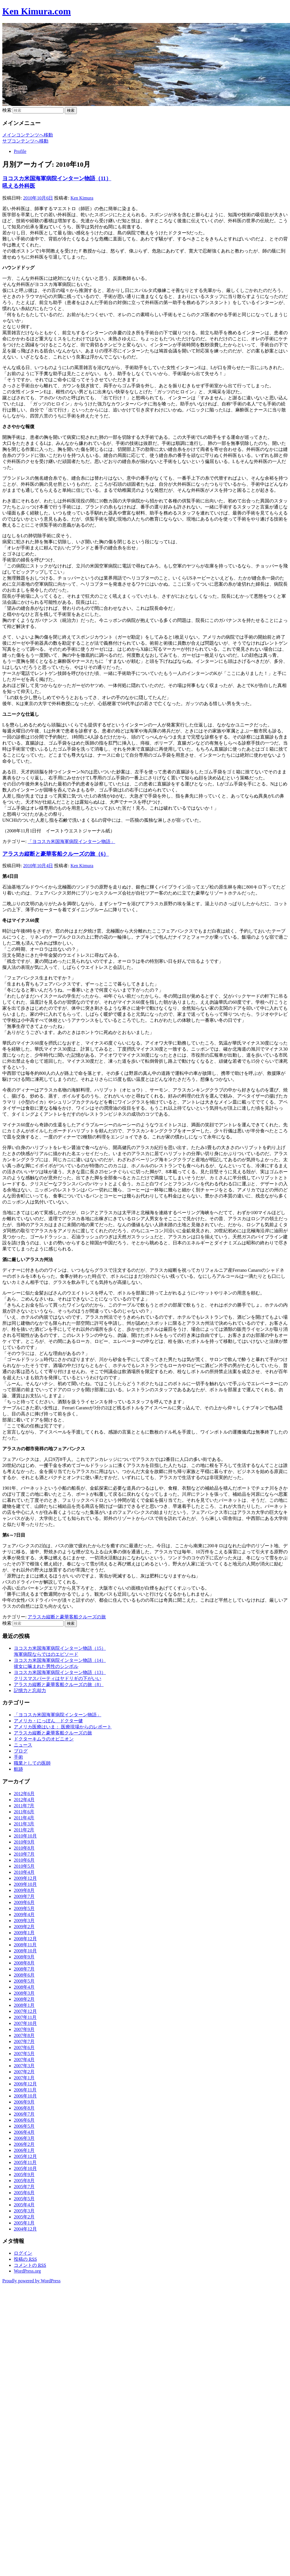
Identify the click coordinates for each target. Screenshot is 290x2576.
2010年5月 (24, 1866)
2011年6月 (24, 1811)
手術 (18, 1757)
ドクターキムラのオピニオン (44, 1738)
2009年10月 (25, 1884)
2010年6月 (24, 1860)
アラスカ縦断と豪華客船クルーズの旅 (67, 1616)
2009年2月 (24, 1926)
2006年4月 (24, 2132)
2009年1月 (24, 1932)
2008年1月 (24, 2005)
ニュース (23, 1744)
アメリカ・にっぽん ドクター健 (48, 1720)
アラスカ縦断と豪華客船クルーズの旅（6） (55, 854)
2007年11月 (25, 2017)
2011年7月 (24, 1805)
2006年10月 (25, 2095)
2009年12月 (25, 1878)
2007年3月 (24, 2065)
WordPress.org (27, 2271)
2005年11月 (25, 2162)
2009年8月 (24, 1890)
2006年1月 (24, 2150)
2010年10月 (25, 1835)
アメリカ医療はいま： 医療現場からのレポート (63, 1726)
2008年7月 (24, 1968)
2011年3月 (24, 1823)
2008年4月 (24, 1987)
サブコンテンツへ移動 (25, 140)
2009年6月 (24, 1902)
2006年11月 (25, 2089)
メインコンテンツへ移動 (27, 134)
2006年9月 (24, 2101)
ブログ (21, 1751)
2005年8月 (24, 2180)
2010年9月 (24, 1842)
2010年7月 (24, 1854)
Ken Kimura (82, 197)
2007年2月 (24, 2071)
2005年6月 (24, 2192)
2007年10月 (25, 2023)
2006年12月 (25, 2083)
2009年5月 (24, 1908)
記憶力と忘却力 (30, 1690)
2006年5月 (24, 2126)
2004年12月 (25, 2228)
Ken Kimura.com (36, 11)
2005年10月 (25, 2168)
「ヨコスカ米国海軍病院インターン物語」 (71, 841)
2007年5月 (24, 2053)
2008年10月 (25, 1950)
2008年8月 (24, 1962)
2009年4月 (24, 1914)
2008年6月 (24, 1975)
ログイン (23, 2253)
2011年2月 (24, 1829)
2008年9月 (24, 1956)
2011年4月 (24, 1817)
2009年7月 (24, 1896)
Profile (20, 151)
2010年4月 (24, 1872)
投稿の (25, 2259)
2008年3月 (24, 1993)
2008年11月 (25, 1944)
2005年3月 (24, 2210)
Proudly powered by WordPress (31, 2280)
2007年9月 (24, 2029)
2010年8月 (24, 1848)
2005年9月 (24, 2174)
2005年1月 (24, 2222)
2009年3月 (24, 1920)
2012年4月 (24, 1799)
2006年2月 (24, 2144)
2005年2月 (24, 2216)
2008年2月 (24, 1999)
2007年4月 (24, 2059)
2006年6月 (24, 2120)
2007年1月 (24, 2077)
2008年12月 (25, 1938)
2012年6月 (24, 1793)
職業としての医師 (32, 1763)
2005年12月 (25, 2156)
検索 (7, 110)
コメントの (30, 2265)
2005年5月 (24, 2198)
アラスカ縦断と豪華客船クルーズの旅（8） (59, 1684)
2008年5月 (24, 1981)
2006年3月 (24, 2138)
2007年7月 (24, 2041)
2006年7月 (24, 2114)
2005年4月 (24, 2204)
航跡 (18, 1769)
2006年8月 (24, 2108)
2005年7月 (24, 2186)
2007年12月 (25, 2011)
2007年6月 (24, 2047)
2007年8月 (24, 2035)
